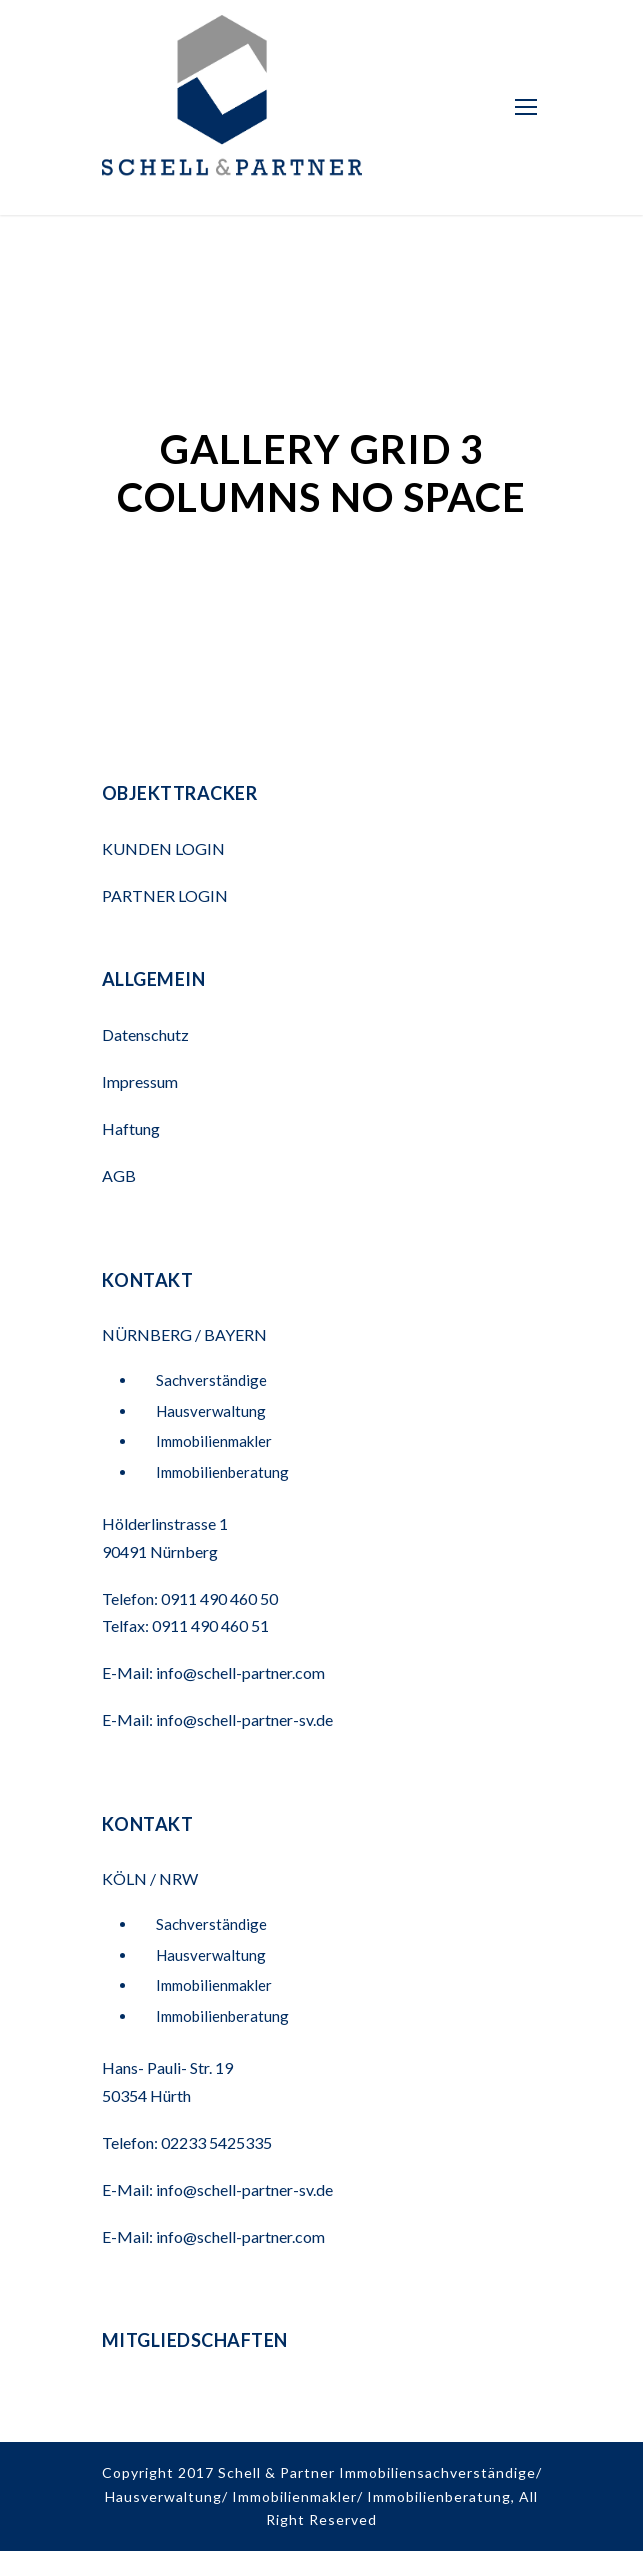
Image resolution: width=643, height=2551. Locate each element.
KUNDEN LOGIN (165, 848)
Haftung (131, 1128)
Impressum (140, 1081)
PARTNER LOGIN (166, 895)
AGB (119, 1175)
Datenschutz (145, 1034)
